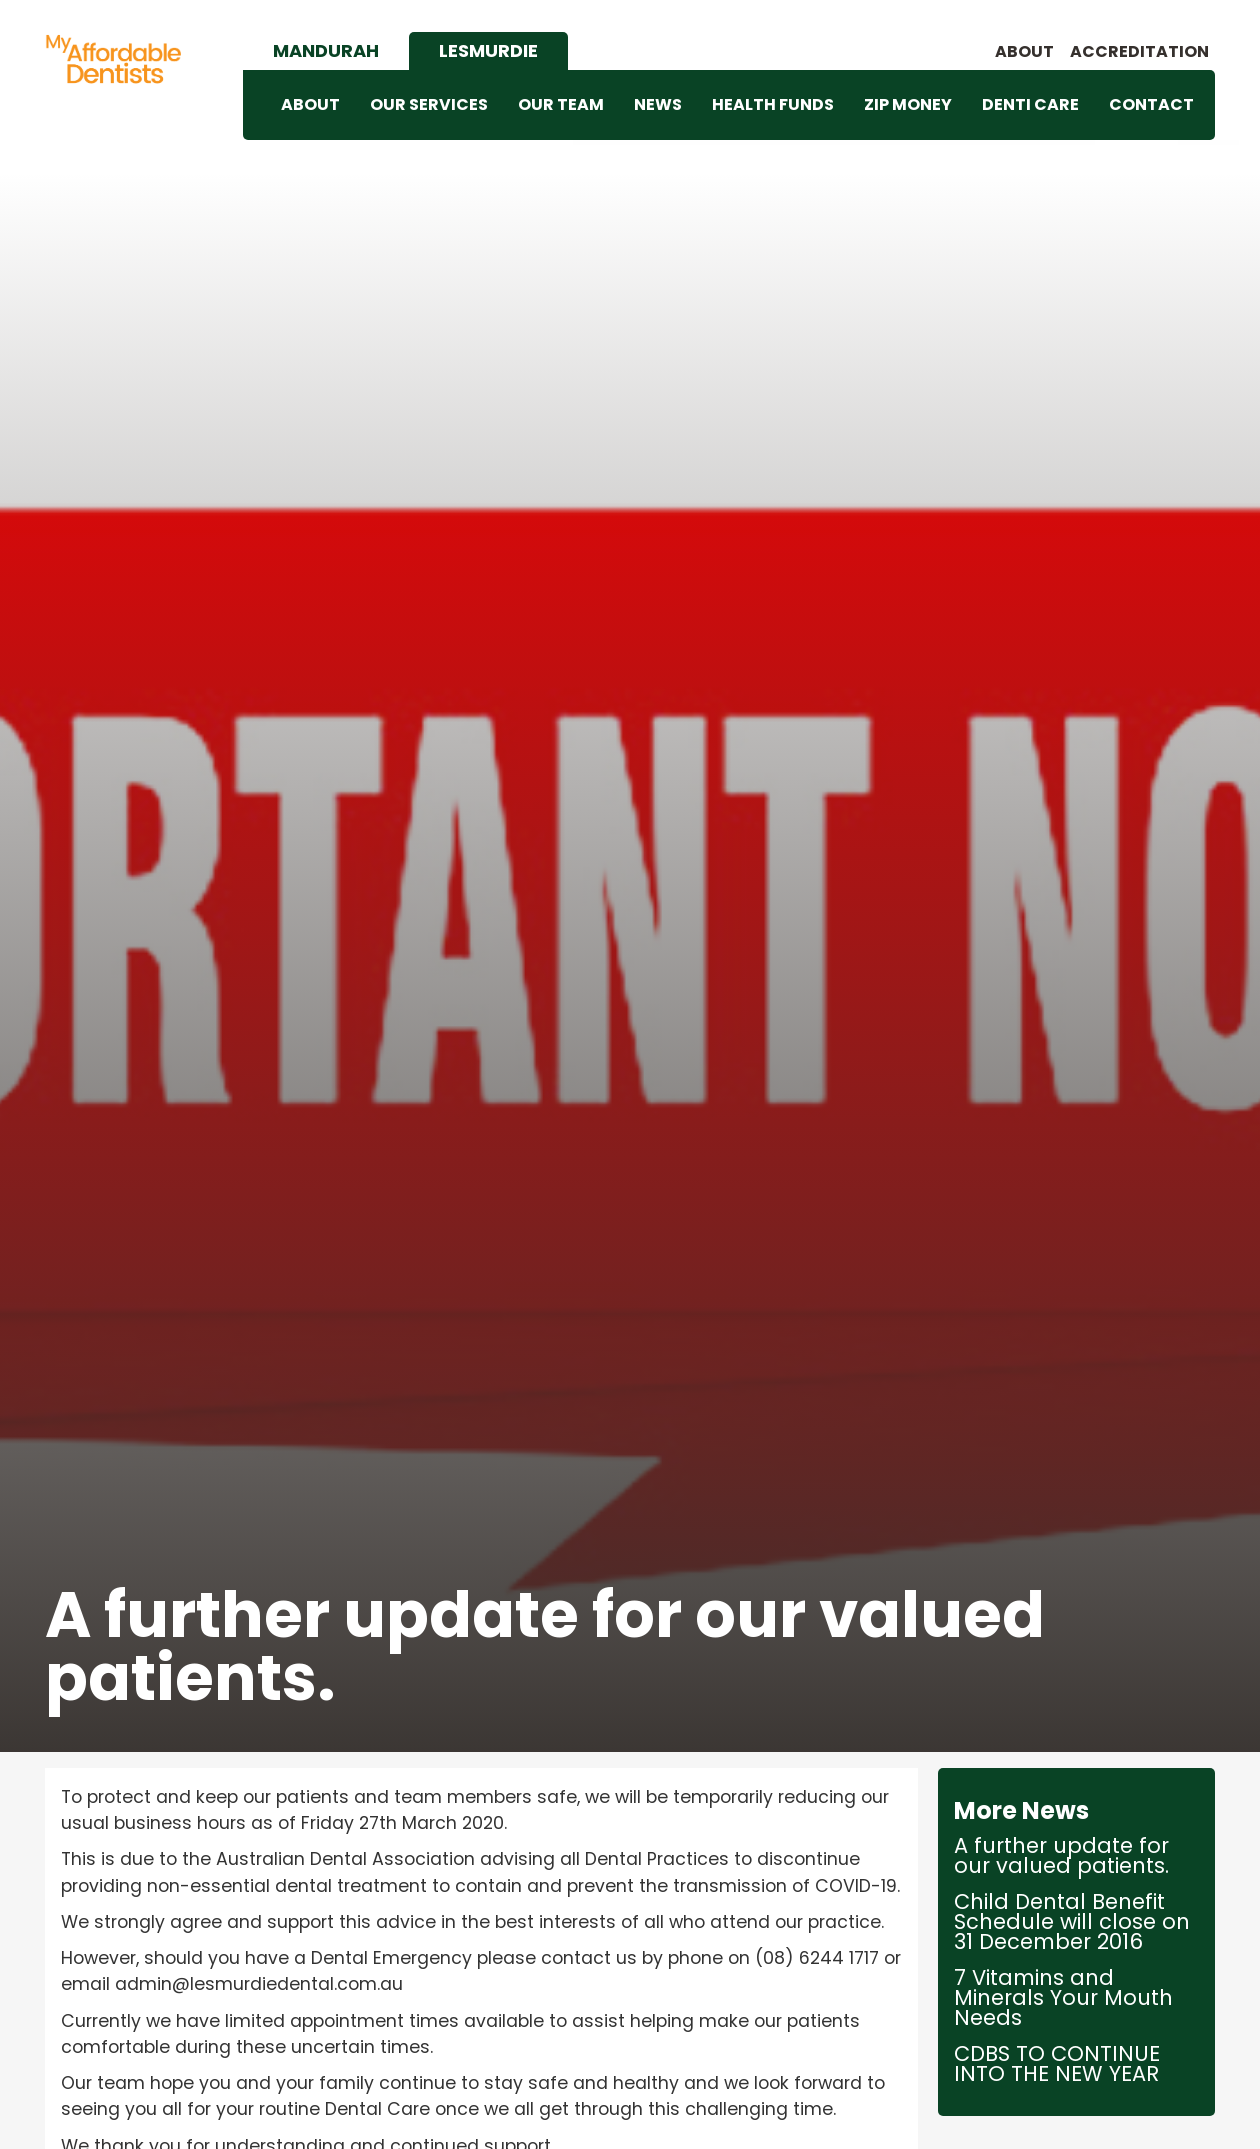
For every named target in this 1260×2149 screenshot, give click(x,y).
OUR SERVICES (429, 104)
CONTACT (1151, 104)
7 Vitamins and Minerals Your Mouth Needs (1063, 1998)
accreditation (1139, 52)
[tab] (326, 51)
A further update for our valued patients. (1061, 1856)
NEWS (658, 104)
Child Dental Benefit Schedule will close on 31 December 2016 (1072, 1922)
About (1024, 52)
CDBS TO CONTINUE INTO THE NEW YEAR (1057, 2064)
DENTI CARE (1030, 104)
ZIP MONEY (908, 104)
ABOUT (310, 104)
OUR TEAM (561, 104)
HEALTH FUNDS (773, 104)
